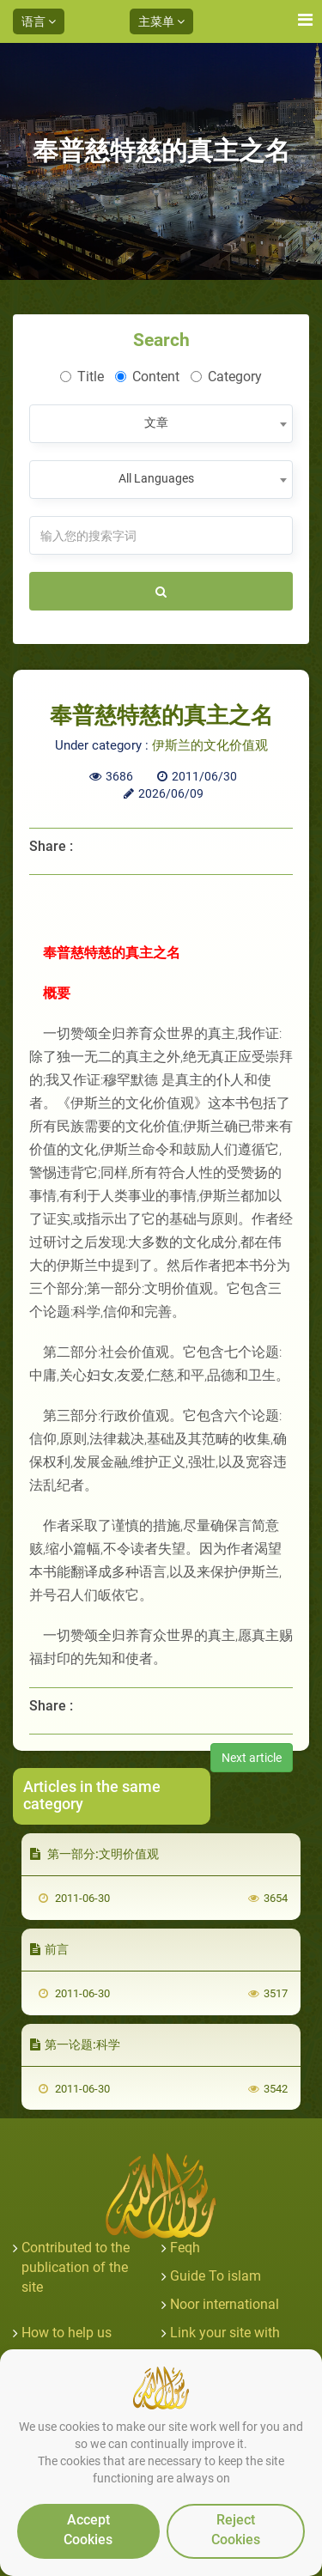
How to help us (66, 2332)
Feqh (185, 2247)
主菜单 (161, 21)
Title (82, 376)
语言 (38, 21)
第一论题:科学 (75, 2044)
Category (226, 376)
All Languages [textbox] (156, 478)
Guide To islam (215, 2276)
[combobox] (161, 423)
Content (147, 376)
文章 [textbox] (156, 422)
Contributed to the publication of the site (75, 2267)
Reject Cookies (235, 2530)
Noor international (224, 2304)
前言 (49, 1949)
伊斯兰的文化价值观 (210, 745)
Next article (252, 1758)
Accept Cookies (88, 2530)
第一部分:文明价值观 (94, 1854)
